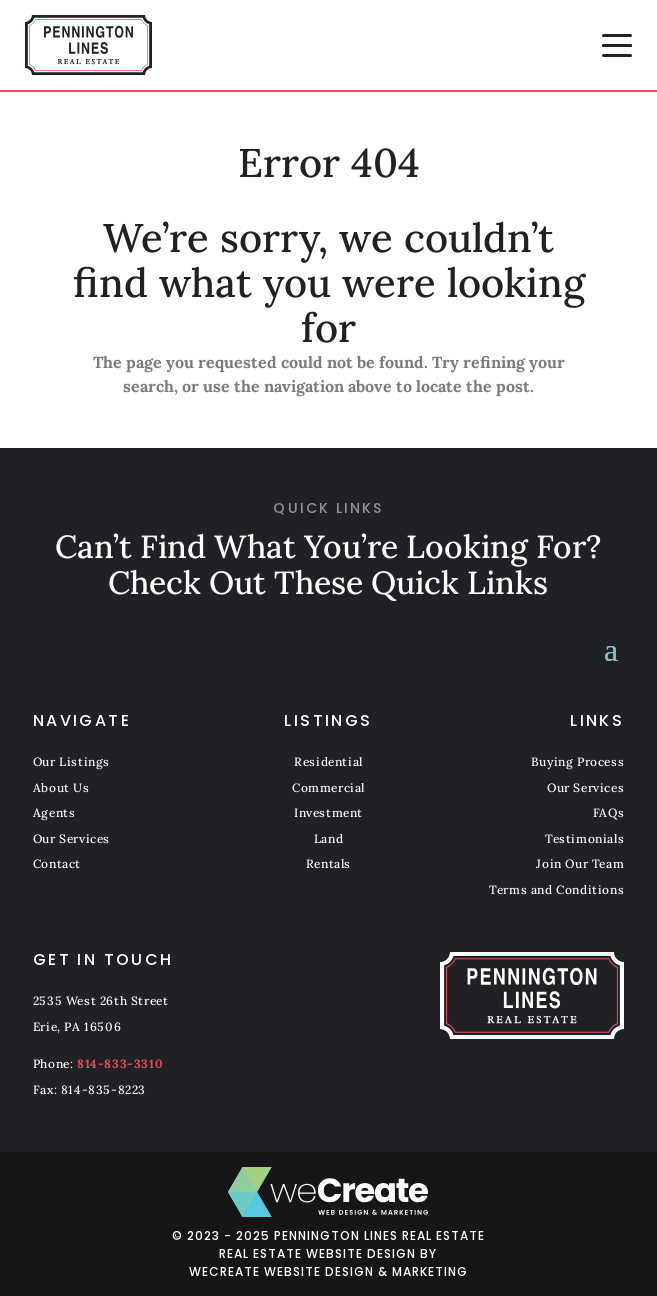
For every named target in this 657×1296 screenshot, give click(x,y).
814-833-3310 (120, 1063)
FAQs (608, 812)
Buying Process (577, 761)
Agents (54, 812)
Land (328, 838)
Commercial (328, 787)
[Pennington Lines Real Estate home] (88, 45)
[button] (617, 45)
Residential (328, 761)
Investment (328, 812)
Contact (57, 863)
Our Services (71, 838)
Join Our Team (580, 863)
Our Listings (71, 761)
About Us (61, 787)
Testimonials (584, 838)
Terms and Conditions (556, 889)
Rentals (328, 863)
